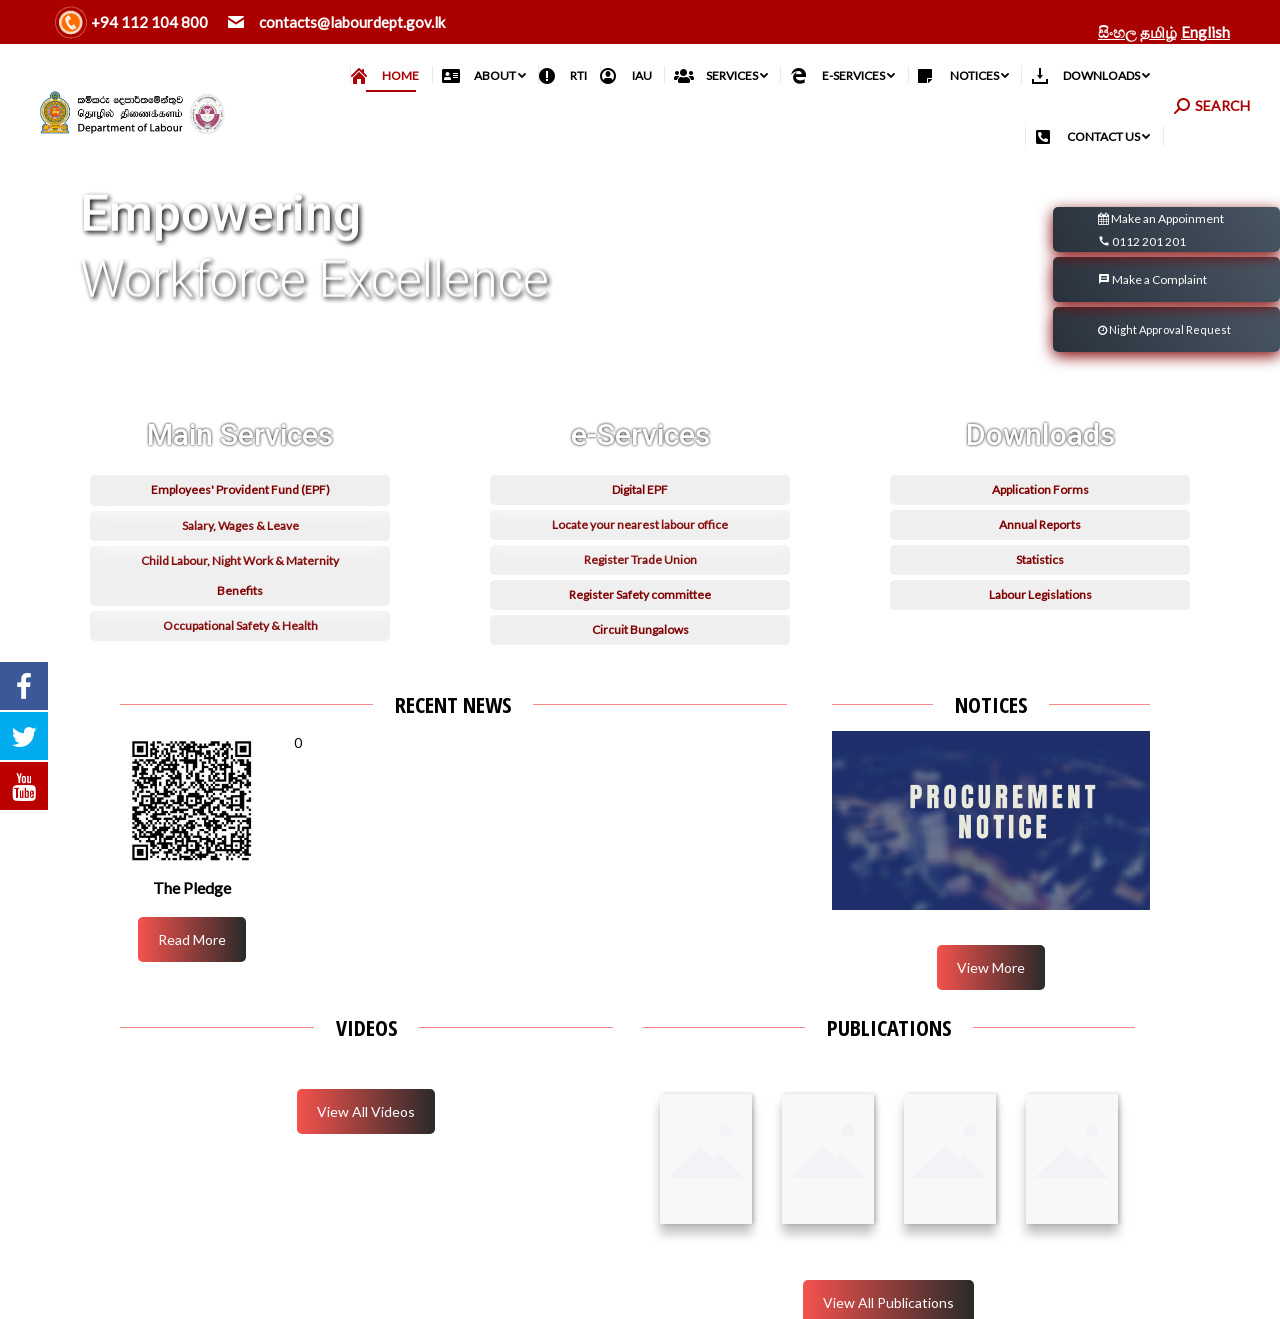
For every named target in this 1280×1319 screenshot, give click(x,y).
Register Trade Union (640, 598)
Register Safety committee (640, 633)
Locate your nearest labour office (640, 563)
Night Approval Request (1164, 329)
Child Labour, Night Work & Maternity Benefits (240, 614)
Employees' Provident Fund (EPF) (240, 528)
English (1205, 32)
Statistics (1040, 598)
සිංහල (1117, 32)
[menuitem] (391, 75)
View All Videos (366, 1111)
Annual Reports (1040, 563)
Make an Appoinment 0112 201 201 (1161, 231)
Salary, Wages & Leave (240, 564)
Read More (192, 939)
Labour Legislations (1040, 633)
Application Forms (1040, 528)
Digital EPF (640, 528)
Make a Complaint (1152, 279)
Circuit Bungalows (640, 668)
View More (991, 967)
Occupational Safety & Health (240, 664)
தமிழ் (1158, 32)
